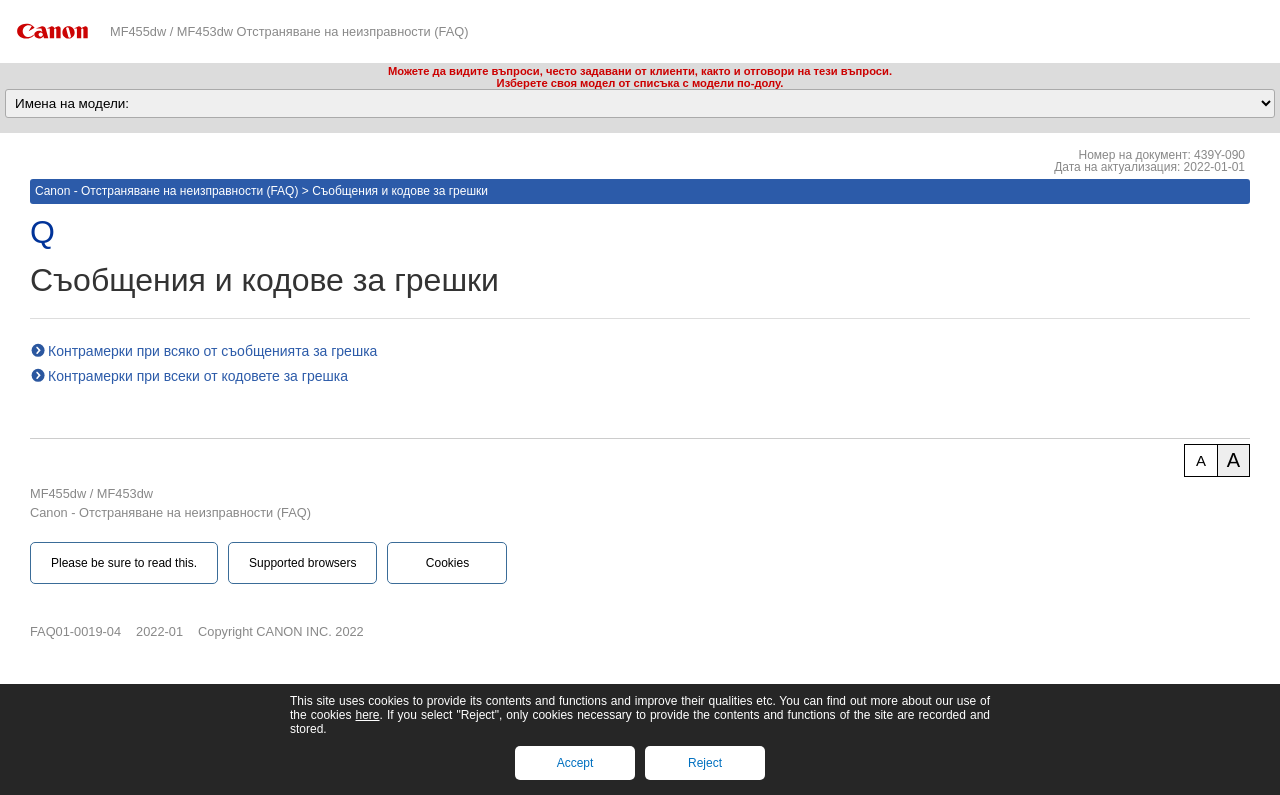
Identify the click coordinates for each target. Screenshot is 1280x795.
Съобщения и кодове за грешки (400, 191)
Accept (575, 763)
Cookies (447, 563)
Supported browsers (302, 563)
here (367, 715)
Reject (705, 763)
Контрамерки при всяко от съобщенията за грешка (212, 351)
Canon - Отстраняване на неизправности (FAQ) (166, 191)
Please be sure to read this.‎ (124, 563)
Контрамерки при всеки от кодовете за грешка (198, 376)
